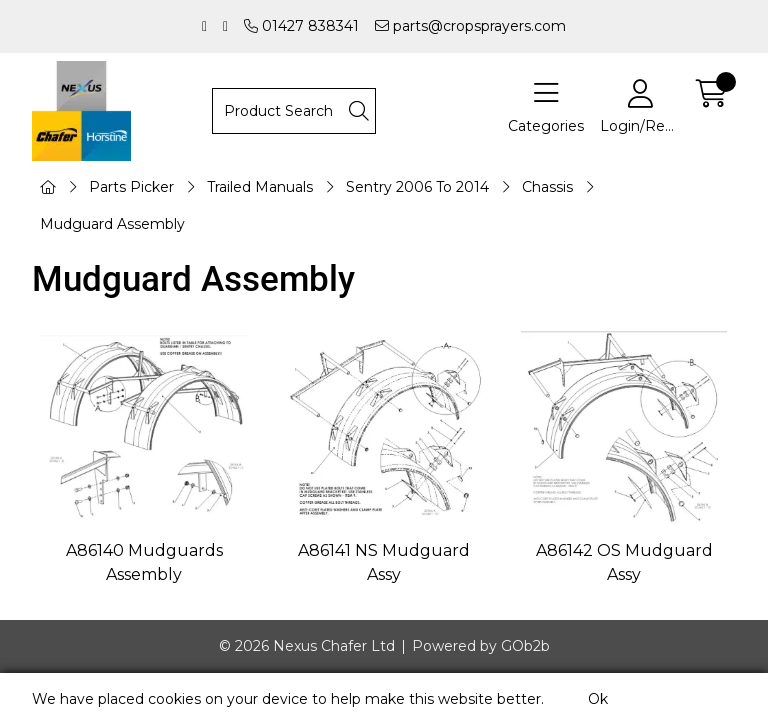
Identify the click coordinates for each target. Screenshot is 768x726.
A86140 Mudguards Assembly (144, 562)
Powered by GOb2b (481, 646)
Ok (598, 699)
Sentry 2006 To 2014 (417, 187)
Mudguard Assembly (112, 224)
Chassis (547, 187)
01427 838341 (301, 26)
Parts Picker (131, 187)
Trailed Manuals (260, 187)
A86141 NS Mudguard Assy (384, 562)
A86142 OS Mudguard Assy (624, 562)
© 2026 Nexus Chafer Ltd (307, 646)
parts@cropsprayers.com (470, 26)
